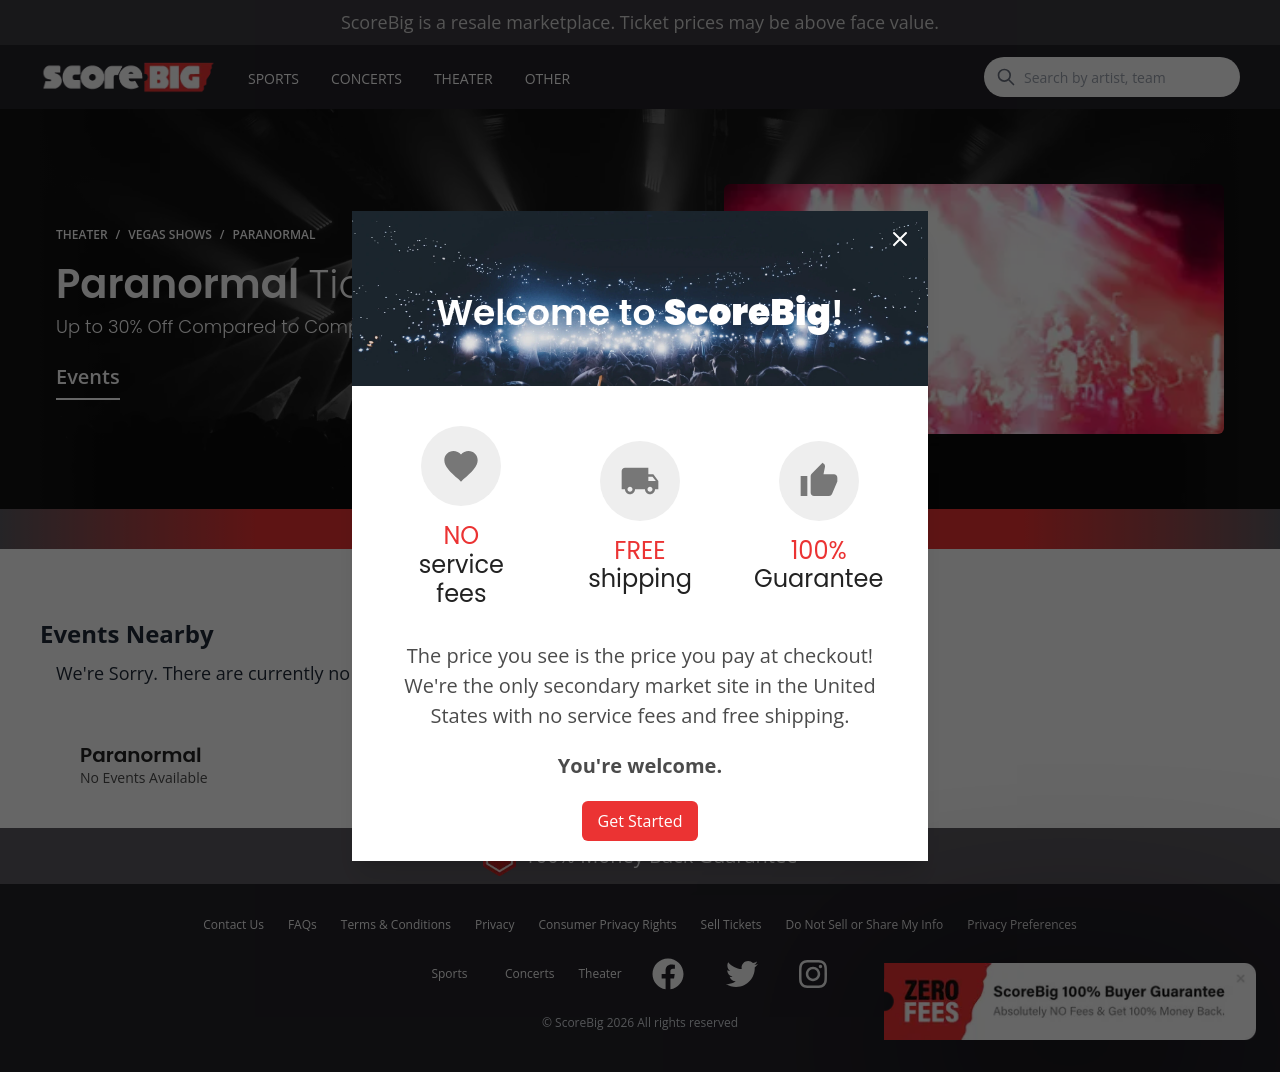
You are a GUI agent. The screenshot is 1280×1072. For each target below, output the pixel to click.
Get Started (640, 821)
